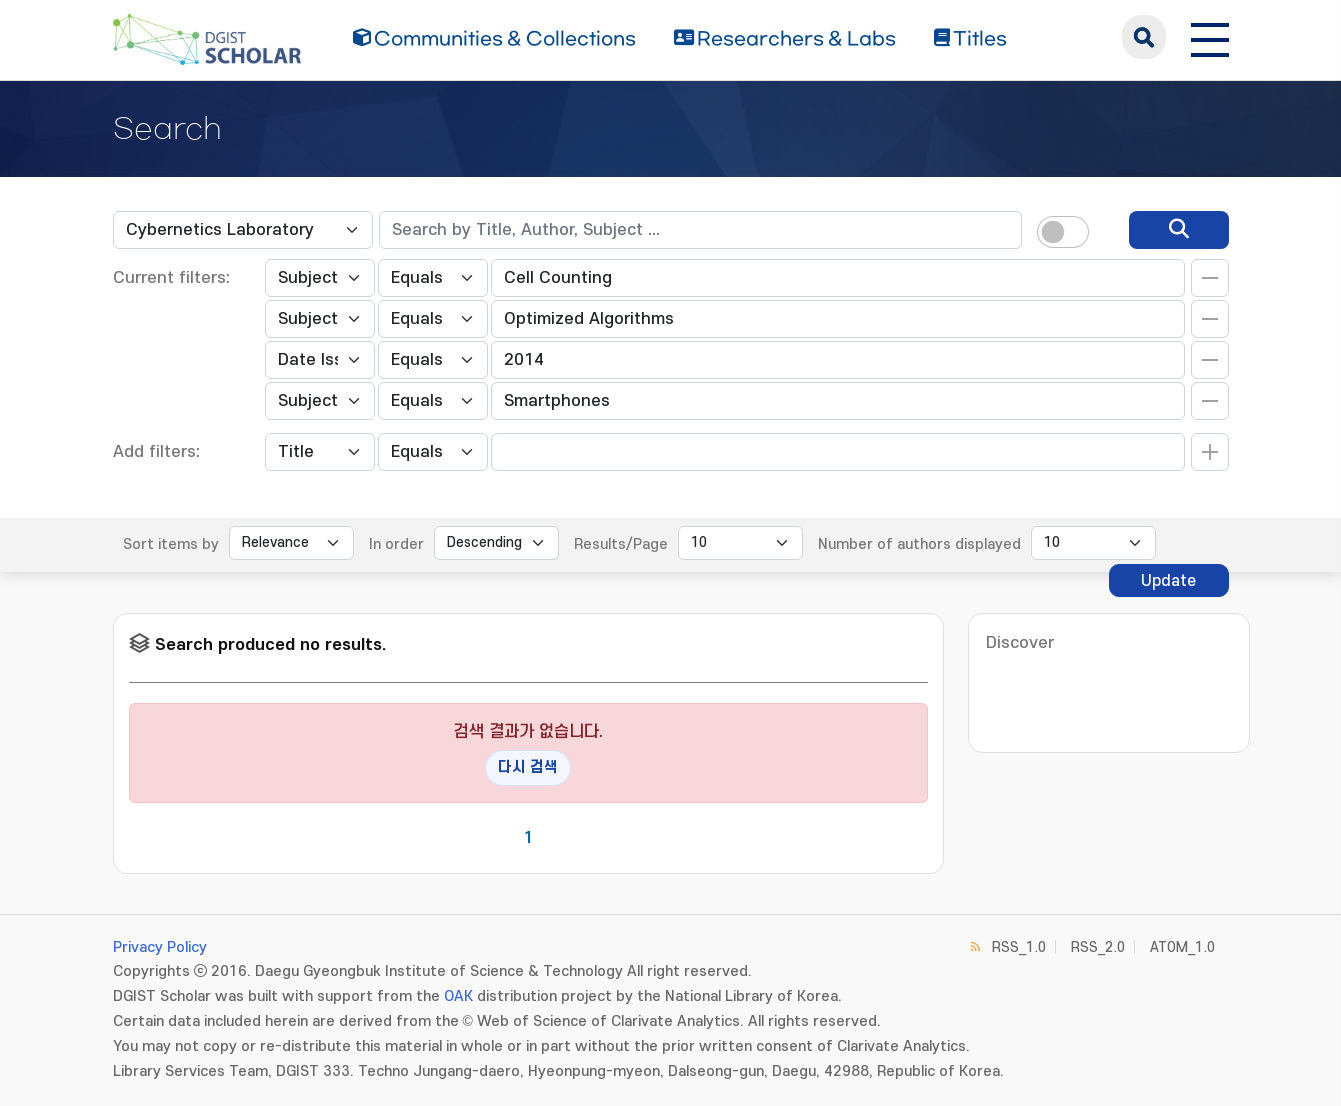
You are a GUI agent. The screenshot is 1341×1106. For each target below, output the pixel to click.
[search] (1179, 230)
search (1144, 37)
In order (396, 544)
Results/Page (621, 544)
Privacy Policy (160, 947)
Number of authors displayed (919, 544)
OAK (458, 996)
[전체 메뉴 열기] (1210, 37)
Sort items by (171, 544)
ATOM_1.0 (1182, 947)
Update (1168, 581)
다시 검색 (528, 767)
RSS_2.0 (1098, 947)
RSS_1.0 (1019, 947)
